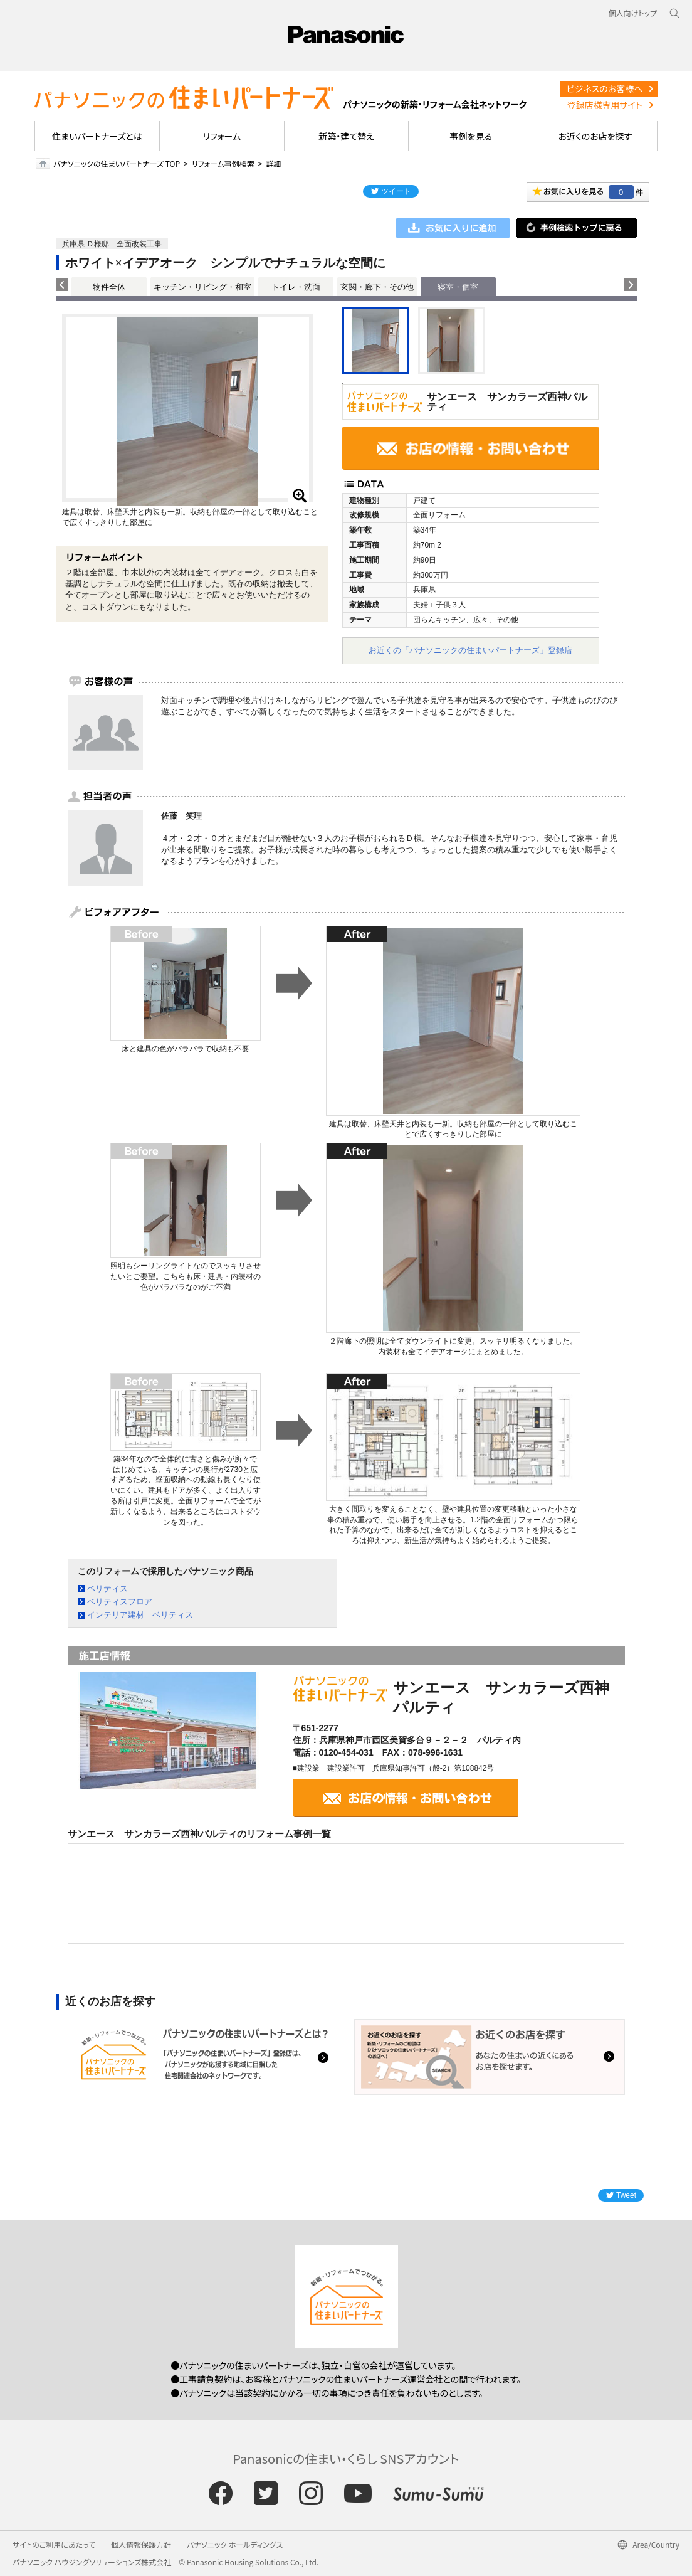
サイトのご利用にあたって (54, 2544)
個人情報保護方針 (141, 2544)
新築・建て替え (346, 136)
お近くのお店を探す (595, 136)
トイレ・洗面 (295, 287)
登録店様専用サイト (604, 104)
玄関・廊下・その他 (377, 287)
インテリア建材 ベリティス (140, 1614)
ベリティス (107, 1588)
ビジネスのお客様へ (605, 88)
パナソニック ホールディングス (235, 2544)
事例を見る (470, 136)
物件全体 (109, 287)
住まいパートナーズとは (97, 136)
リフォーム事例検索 (223, 163)
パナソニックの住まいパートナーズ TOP (116, 163)
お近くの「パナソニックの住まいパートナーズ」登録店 (470, 650)
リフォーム (221, 136)
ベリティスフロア (119, 1601)
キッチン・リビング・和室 (202, 287)
